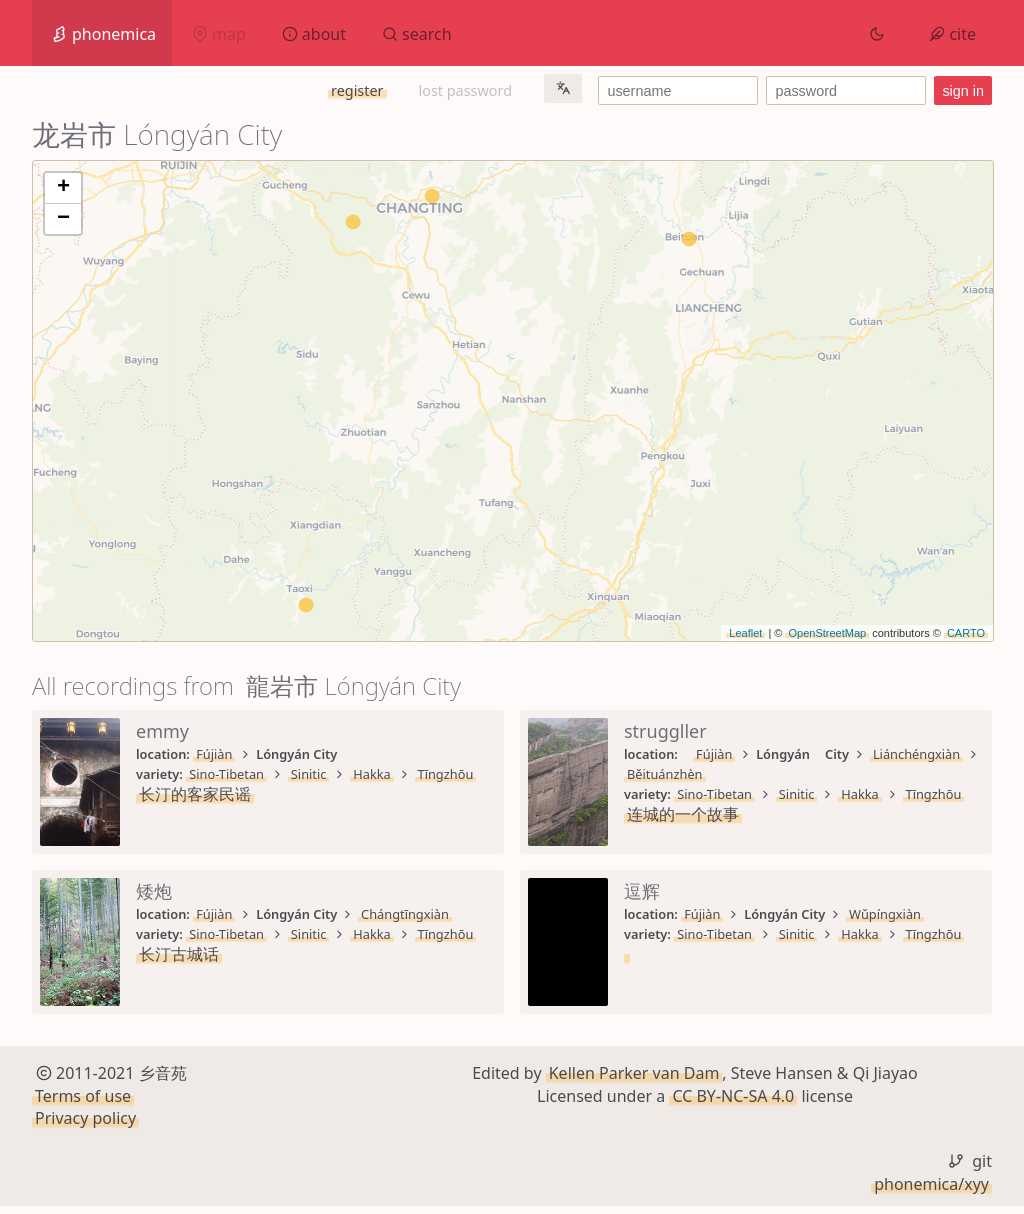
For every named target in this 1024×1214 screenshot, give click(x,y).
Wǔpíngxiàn (885, 914)
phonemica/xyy (931, 1191)
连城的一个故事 (683, 814)
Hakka (372, 774)
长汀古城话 (179, 954)
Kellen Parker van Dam (634, 1081)
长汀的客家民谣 (195, 794)
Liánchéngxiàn (916, 754)
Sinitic (309, 774)
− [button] (63, 219)
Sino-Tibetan (226, 774)
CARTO (966, 633)
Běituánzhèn (665, 774)
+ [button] (63, 188)
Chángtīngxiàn (405, 914)
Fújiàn (214, 754)
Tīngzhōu (446, 774)
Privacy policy (85, 1126)
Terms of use (83, 1103)
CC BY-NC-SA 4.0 (733, 1103)
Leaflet (745, 633)
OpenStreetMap (827, 633)
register (357, 90)
